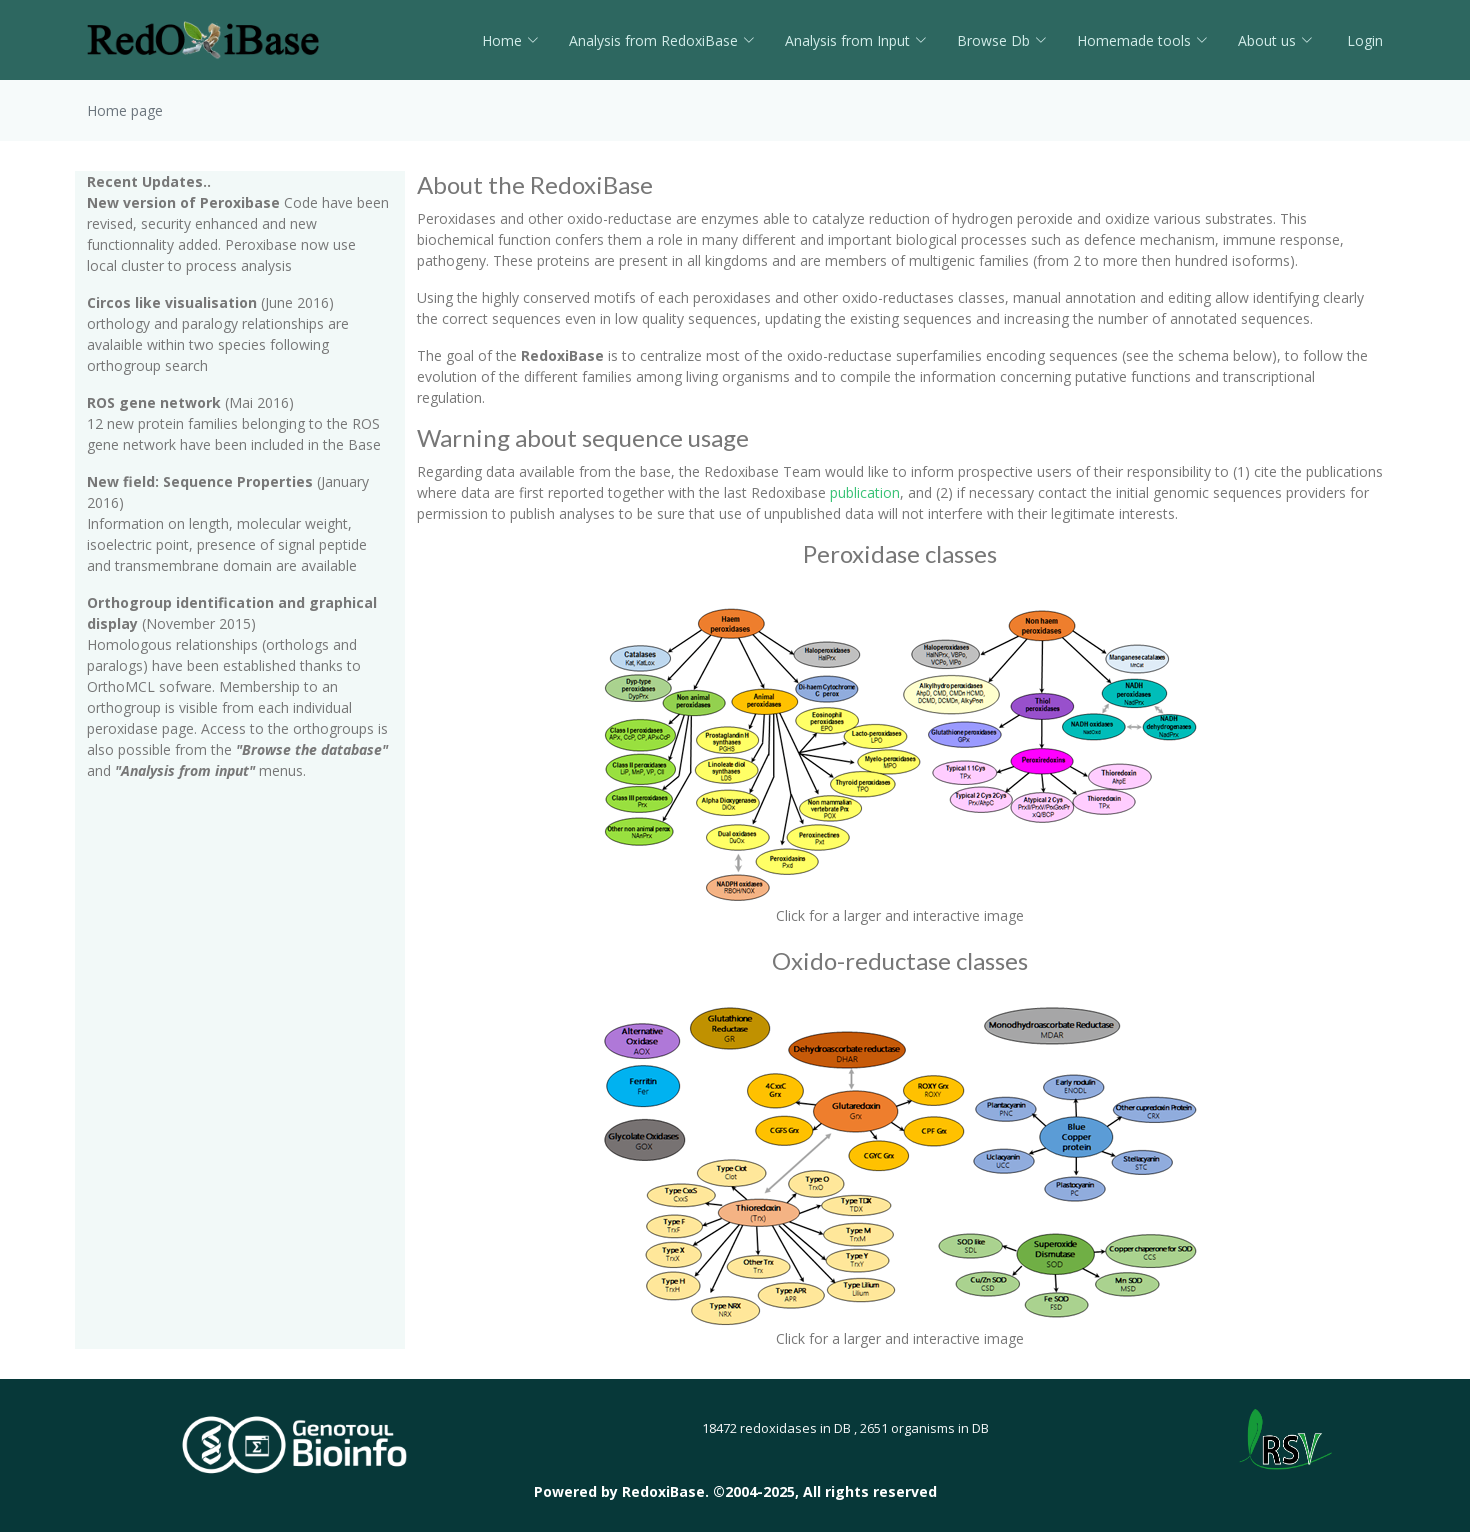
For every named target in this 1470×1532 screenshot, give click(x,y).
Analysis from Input (856, 40)
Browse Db (1002, 40)
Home (510, 40)
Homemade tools (1142, 40)
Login (1363, 40)
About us (1275, 40)
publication (865, 492)
